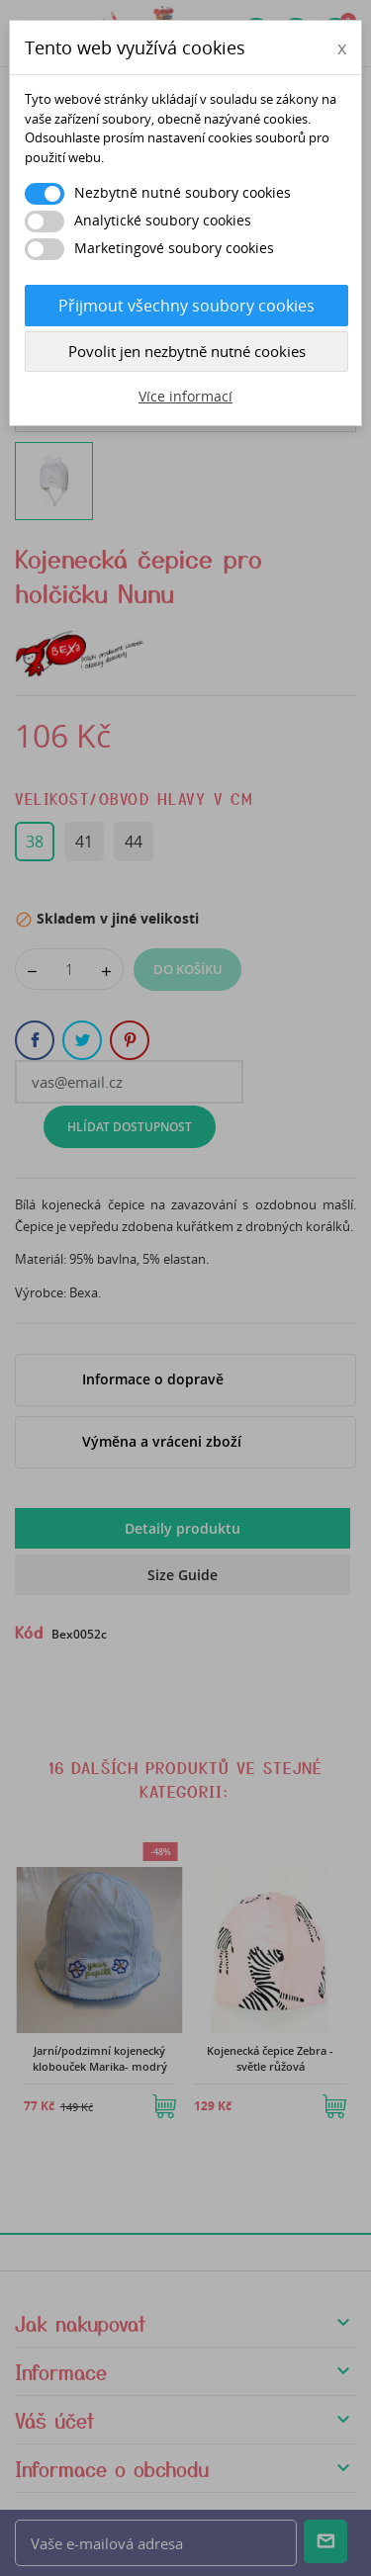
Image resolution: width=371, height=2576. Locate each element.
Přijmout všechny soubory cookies (186, 305)
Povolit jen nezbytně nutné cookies (187, 351)
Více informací (185, 396)
